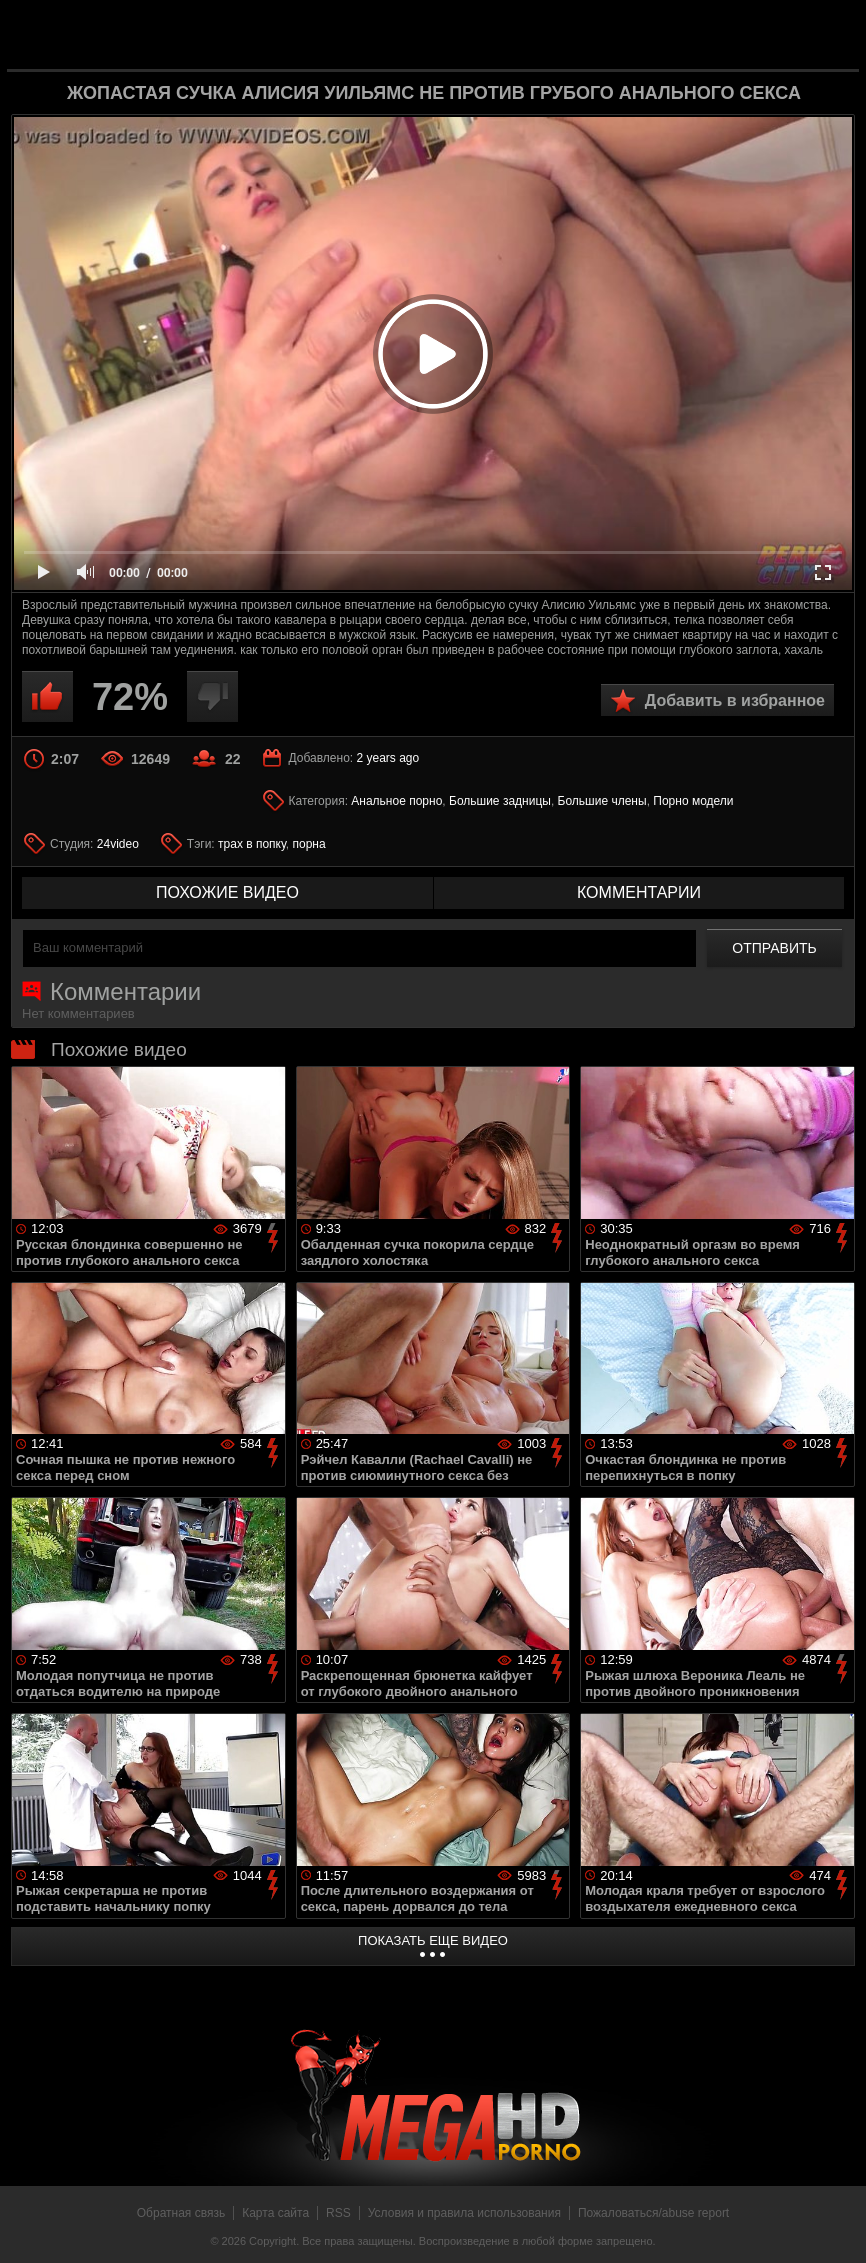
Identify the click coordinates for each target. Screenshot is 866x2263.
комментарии (639, 892)
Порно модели (693, 801)
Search (828, 35)
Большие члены (602, 801)
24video (118, 844)
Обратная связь (181, 2213)
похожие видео (227, 892)
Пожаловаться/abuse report (653, 2213)
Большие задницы (500, 801)
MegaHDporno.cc (465, 33)
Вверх (836, 2226)
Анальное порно (396, 801)
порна (308, 844)
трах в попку (252, 844)
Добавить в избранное (735, 700)
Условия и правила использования (464, 2213)
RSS (338, 2213)
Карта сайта (275, 2213)
